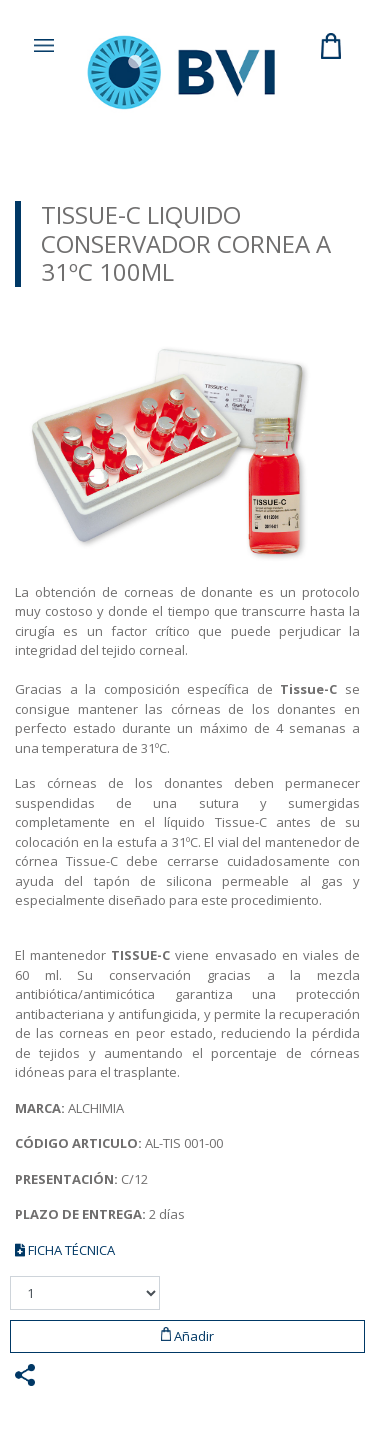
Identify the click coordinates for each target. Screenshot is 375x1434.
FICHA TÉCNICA (65, 1250)
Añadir (188, 1336)
